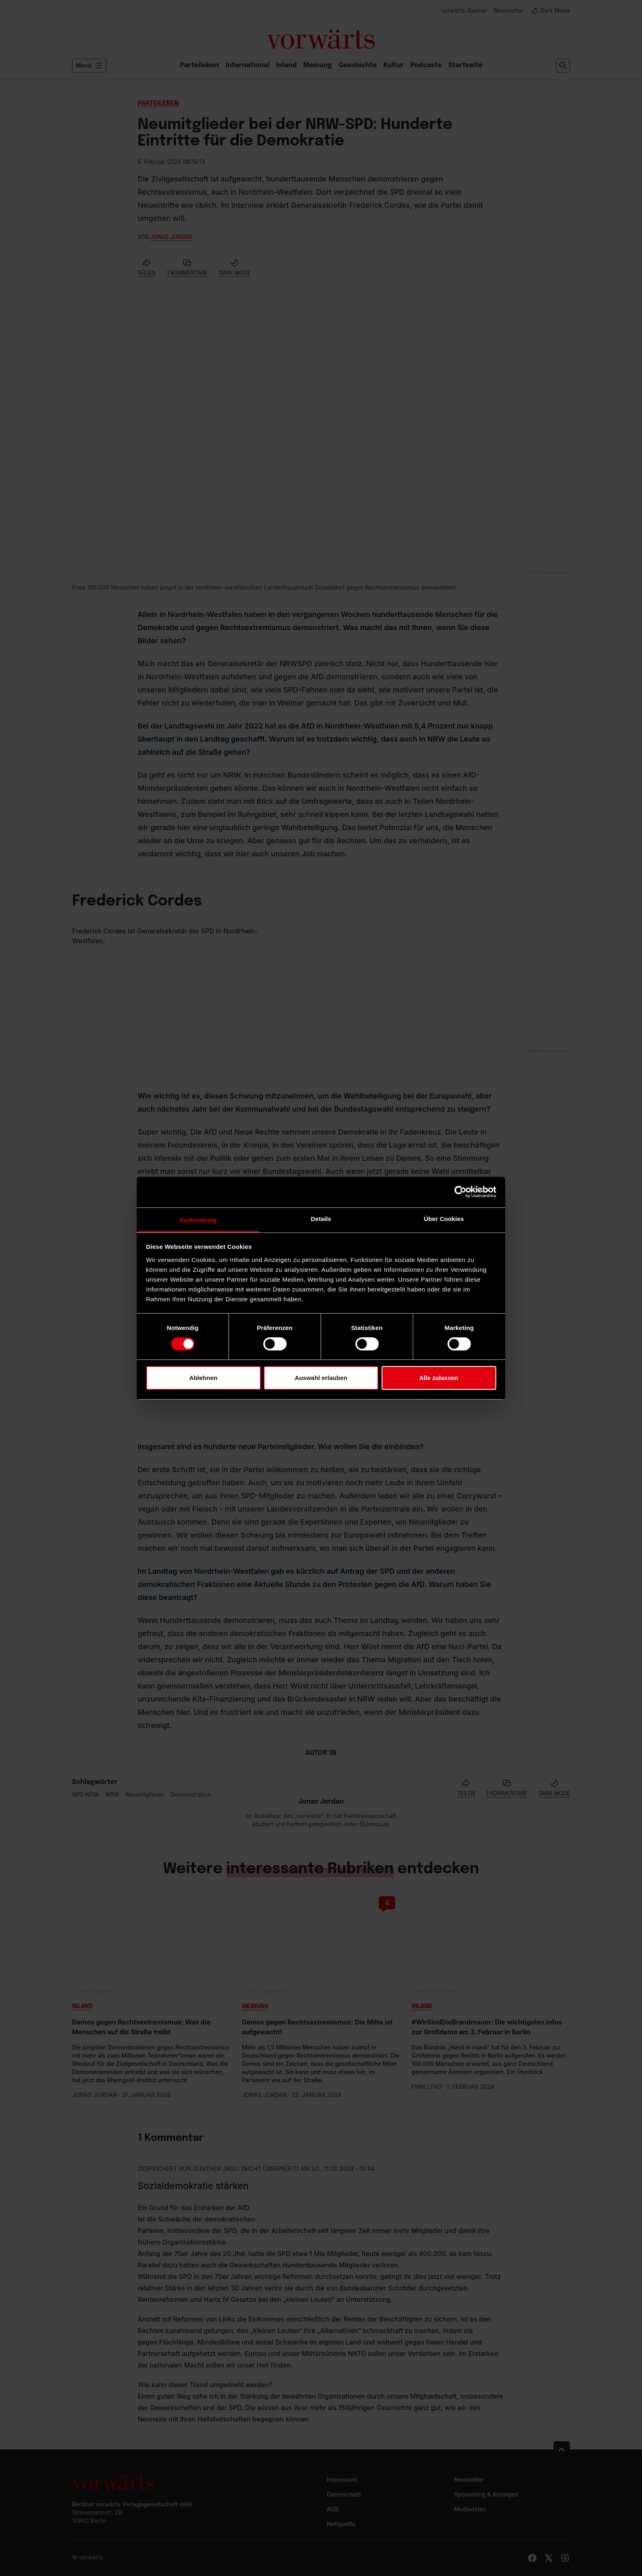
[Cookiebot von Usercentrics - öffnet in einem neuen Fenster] (460, 1192)
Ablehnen (203, 1377)
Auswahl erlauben (321, 1377)
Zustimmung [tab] (198, 1219)
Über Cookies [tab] (444, 1218)
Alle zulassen (438, 1377)
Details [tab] (321, 1218)
